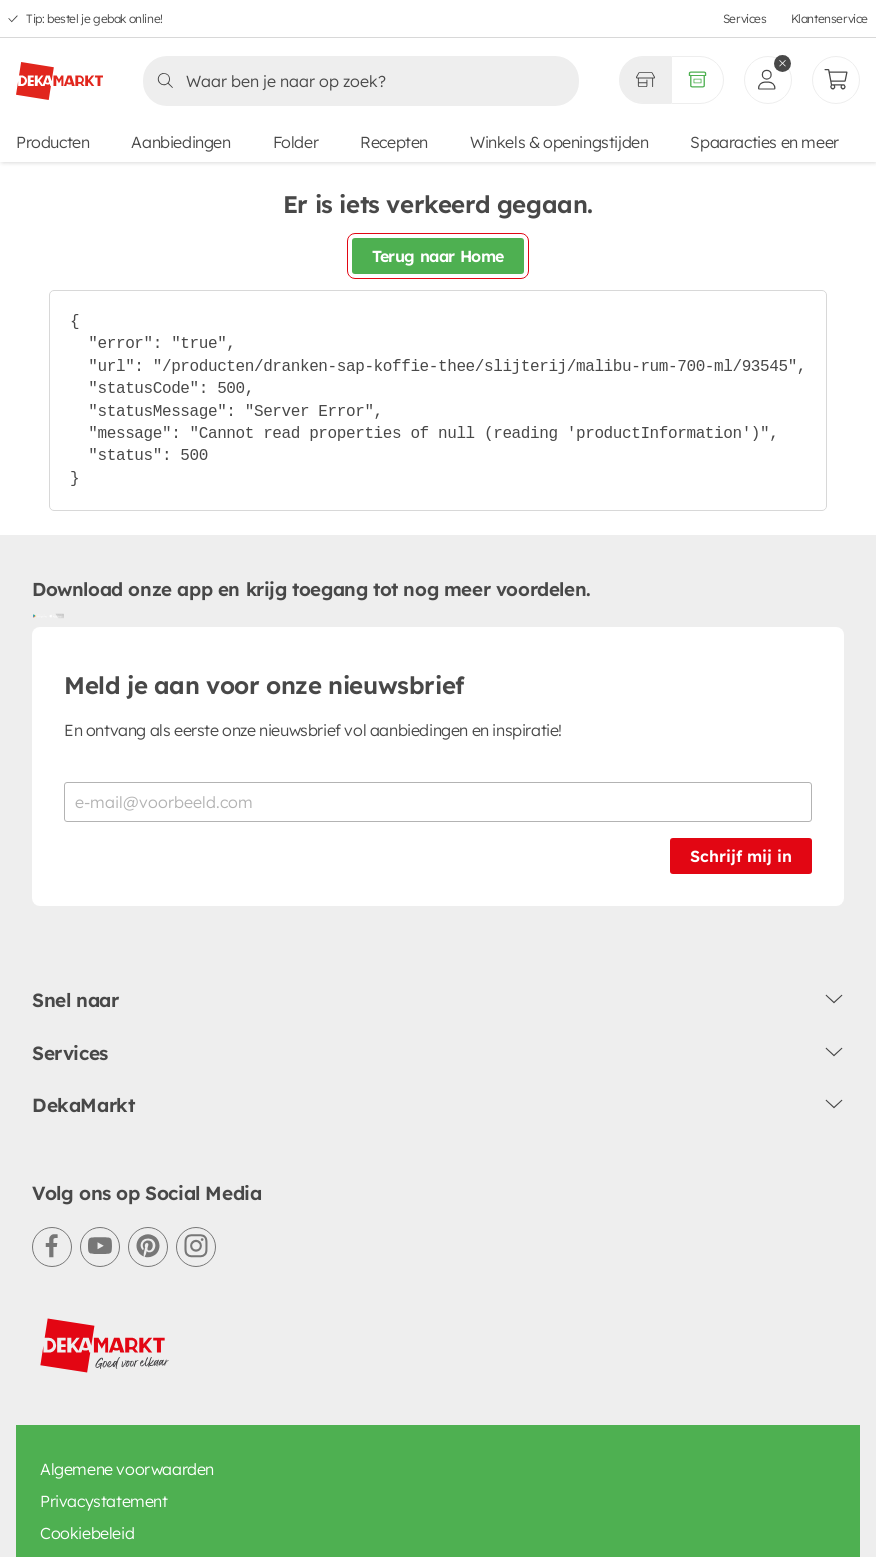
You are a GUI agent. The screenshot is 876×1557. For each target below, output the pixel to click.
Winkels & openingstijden (559, 142)
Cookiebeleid (87, 1533)
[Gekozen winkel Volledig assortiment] (645, 80)
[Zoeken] (355, 81)
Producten (52, 142)
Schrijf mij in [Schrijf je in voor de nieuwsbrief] (741, 856)
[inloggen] (768, 80)
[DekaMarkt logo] (59, 73)
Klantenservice (829, 18)
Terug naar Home (438, 256)
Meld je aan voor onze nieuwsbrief (264, 685)
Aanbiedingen (180, 142)
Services (745, 18)
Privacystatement (104, 1501)
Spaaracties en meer (764, 142)
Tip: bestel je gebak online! (94, 18)
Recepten (394, 142)
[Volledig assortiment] (697, 80)
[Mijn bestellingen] (836, 80)
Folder (296, 142)
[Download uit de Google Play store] (40, 615)
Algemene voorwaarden (127, 1469)
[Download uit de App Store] (56, 615)
